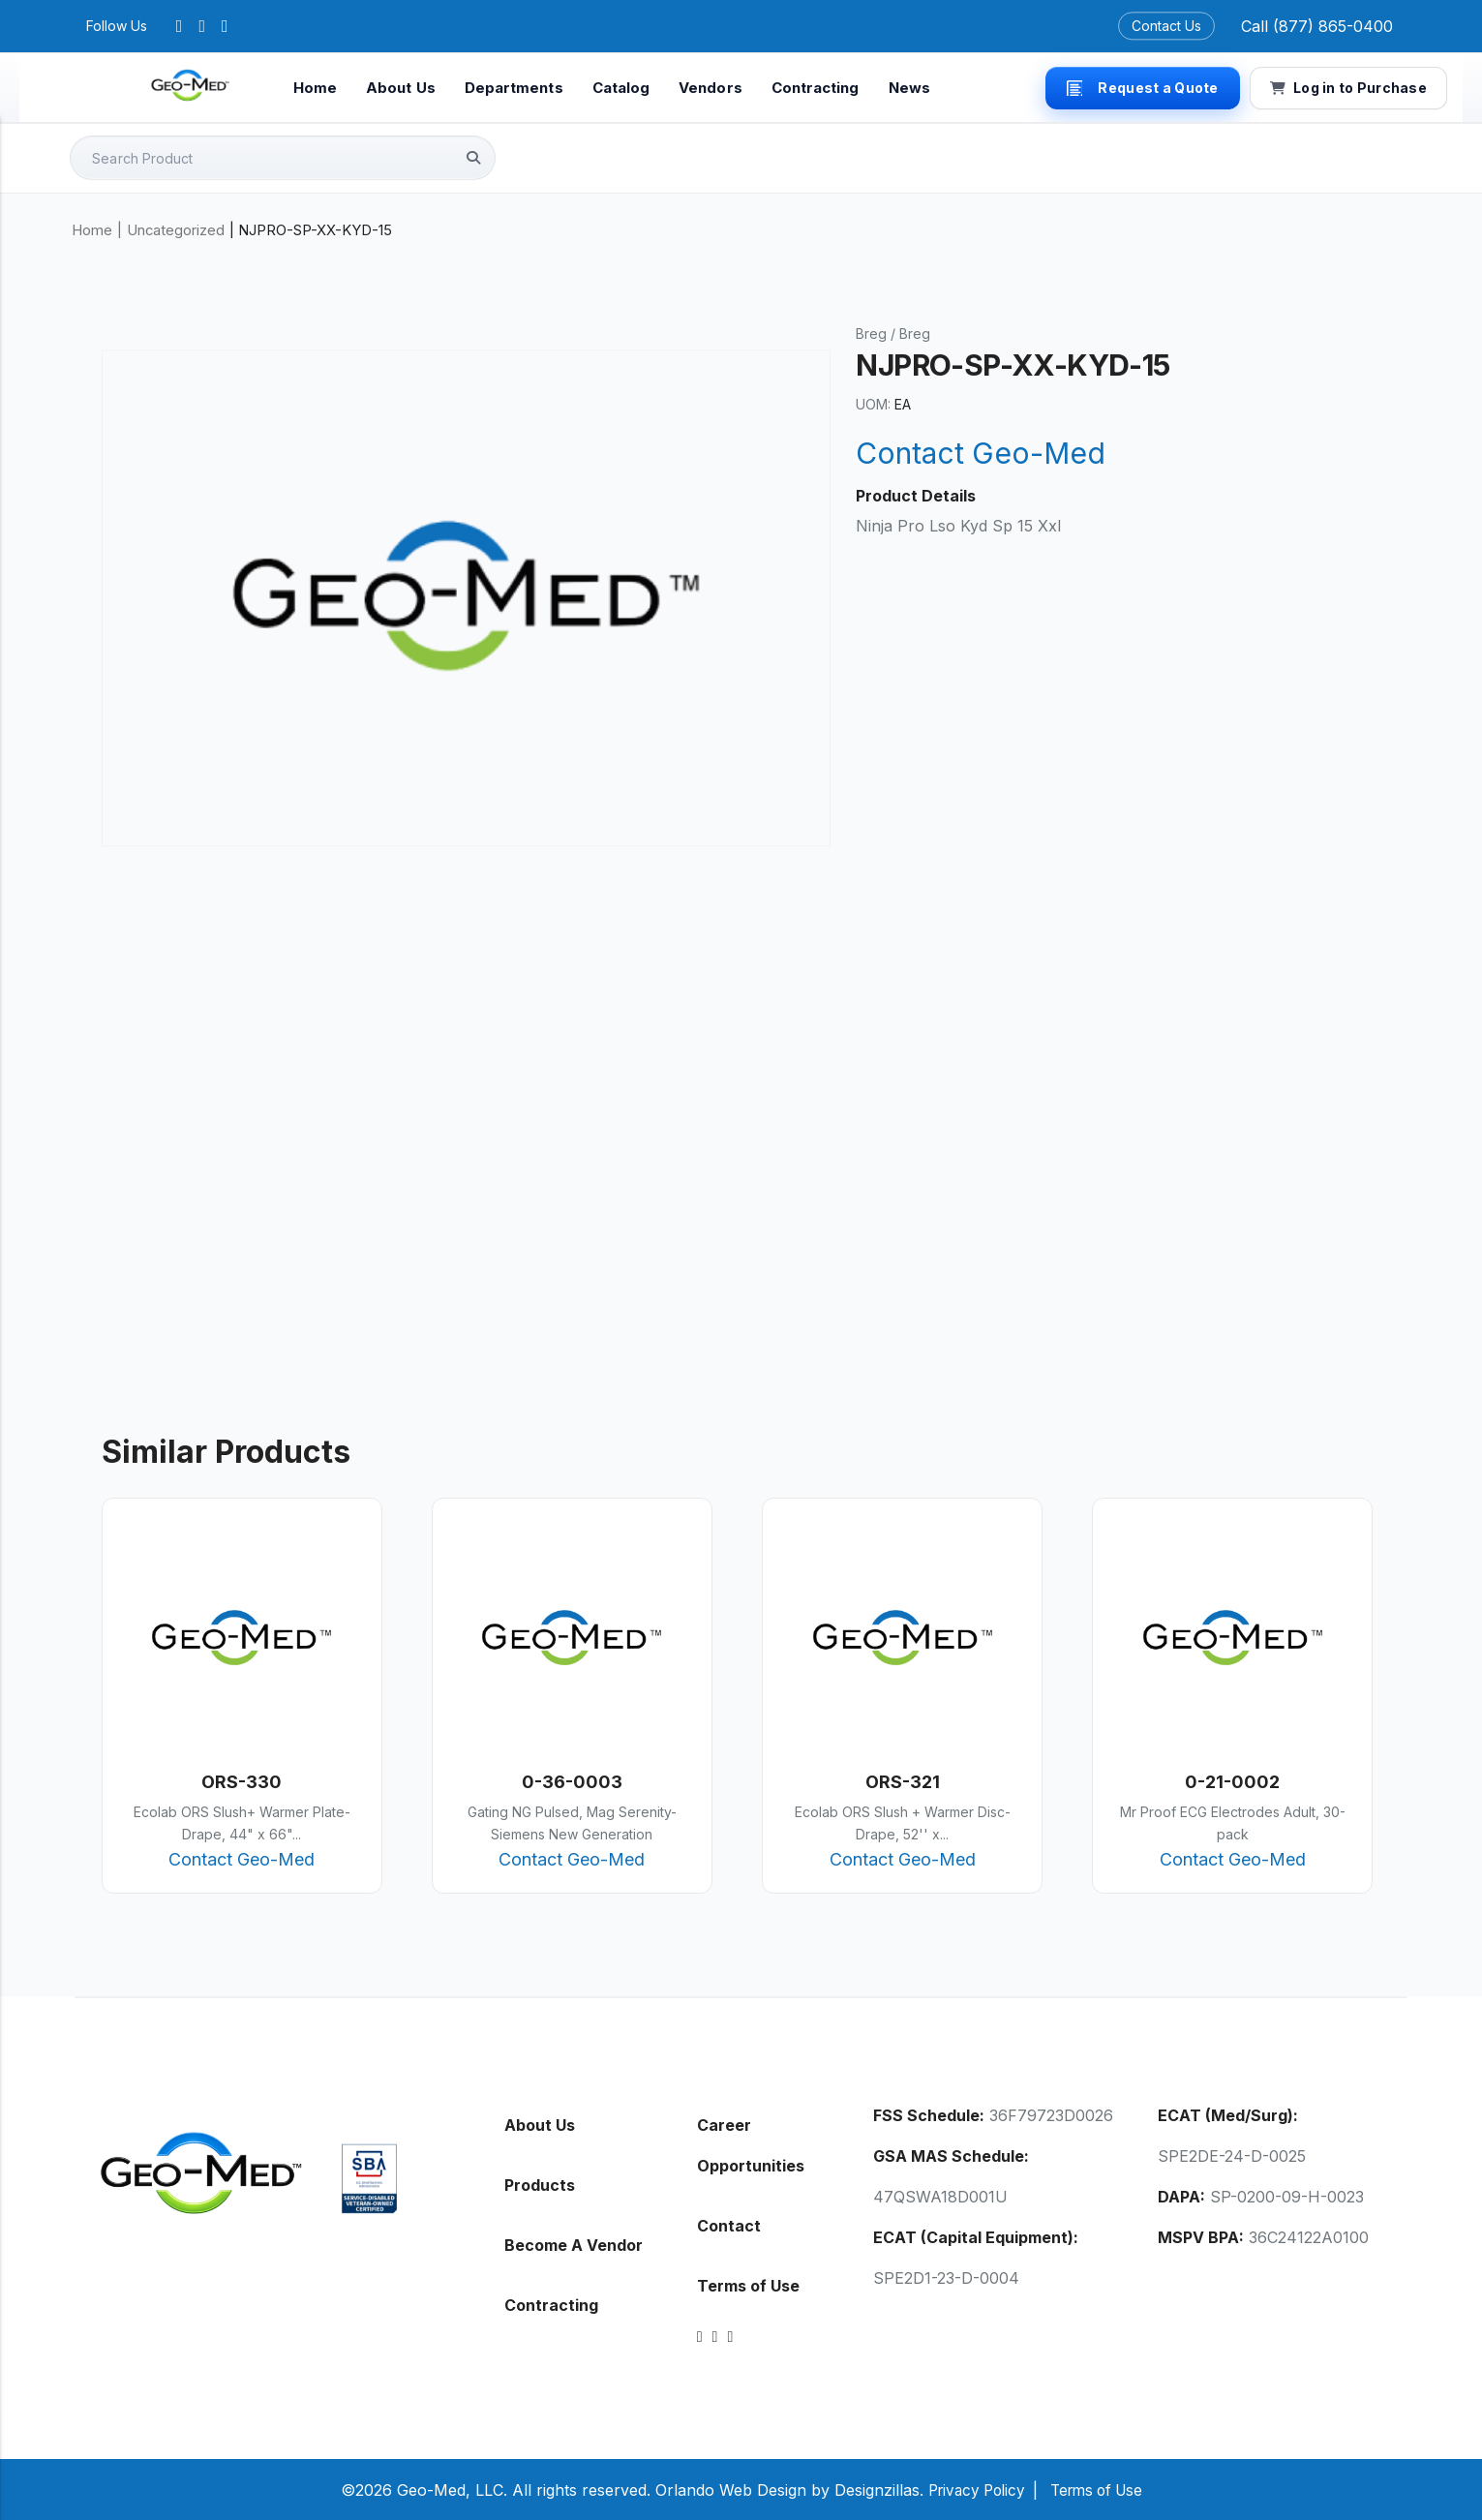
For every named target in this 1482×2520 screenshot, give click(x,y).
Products (539, 2184)
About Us (401, 87)
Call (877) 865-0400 (1317, 26)
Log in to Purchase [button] (1348, 87)
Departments (514, 87)
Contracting (815, 87)
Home (315, 87)
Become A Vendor (573, 2244)
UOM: (873, 403)
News (909, 87)
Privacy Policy (972, 2489)
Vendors (710, 87)
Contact (729, 2224)
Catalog (621, 87)
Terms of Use (748, 2284)
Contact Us (1166, 25)
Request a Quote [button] (1142, 87)
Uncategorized (176, 229)
